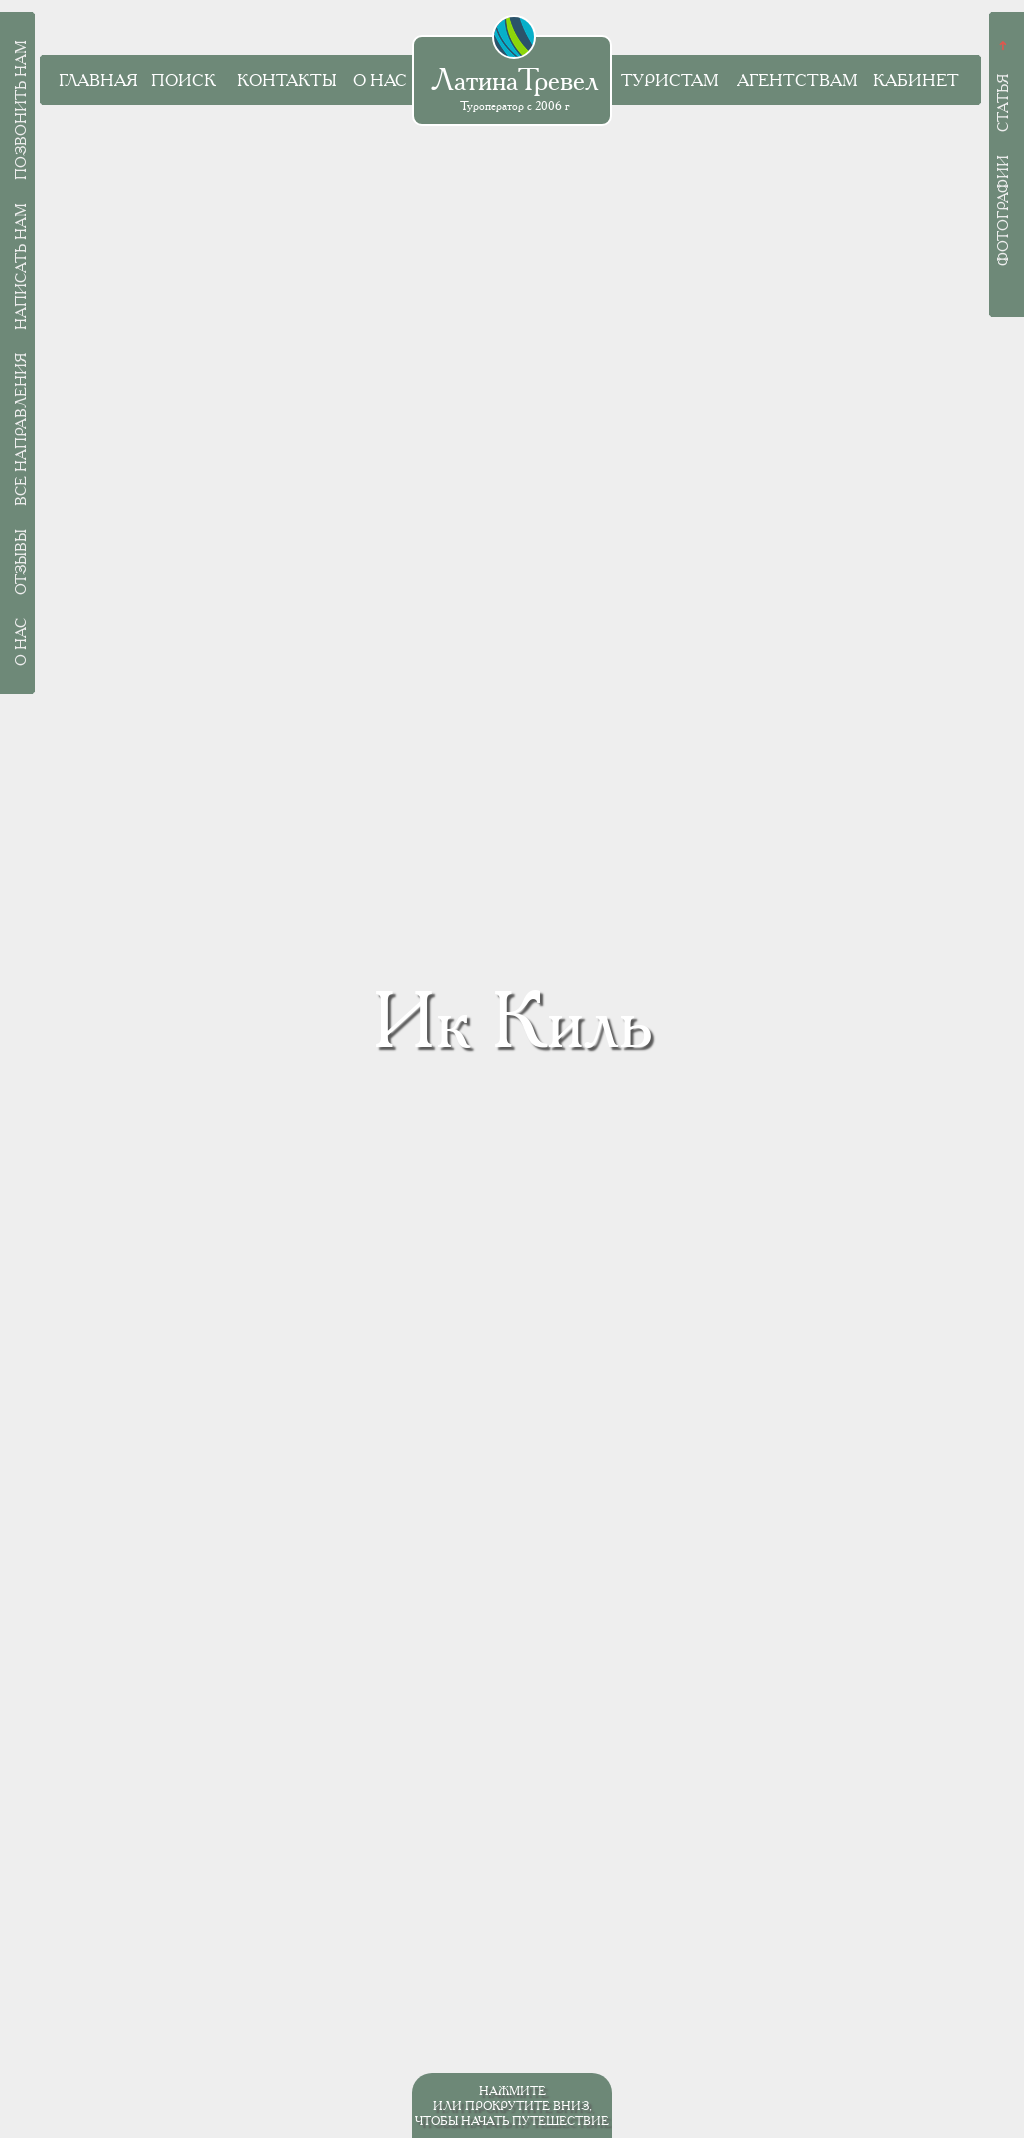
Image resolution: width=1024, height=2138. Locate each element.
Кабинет (916, 80)
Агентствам (797, 80)
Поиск (183, 80)
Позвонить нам (21, 110)
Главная (98, 80)
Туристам (670, 80)
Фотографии (1003, 210)
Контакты (286, 80)
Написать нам (21, 266)
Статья (1003, 103)
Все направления (21, 429)
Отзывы (21, 562)
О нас (380, 80)
